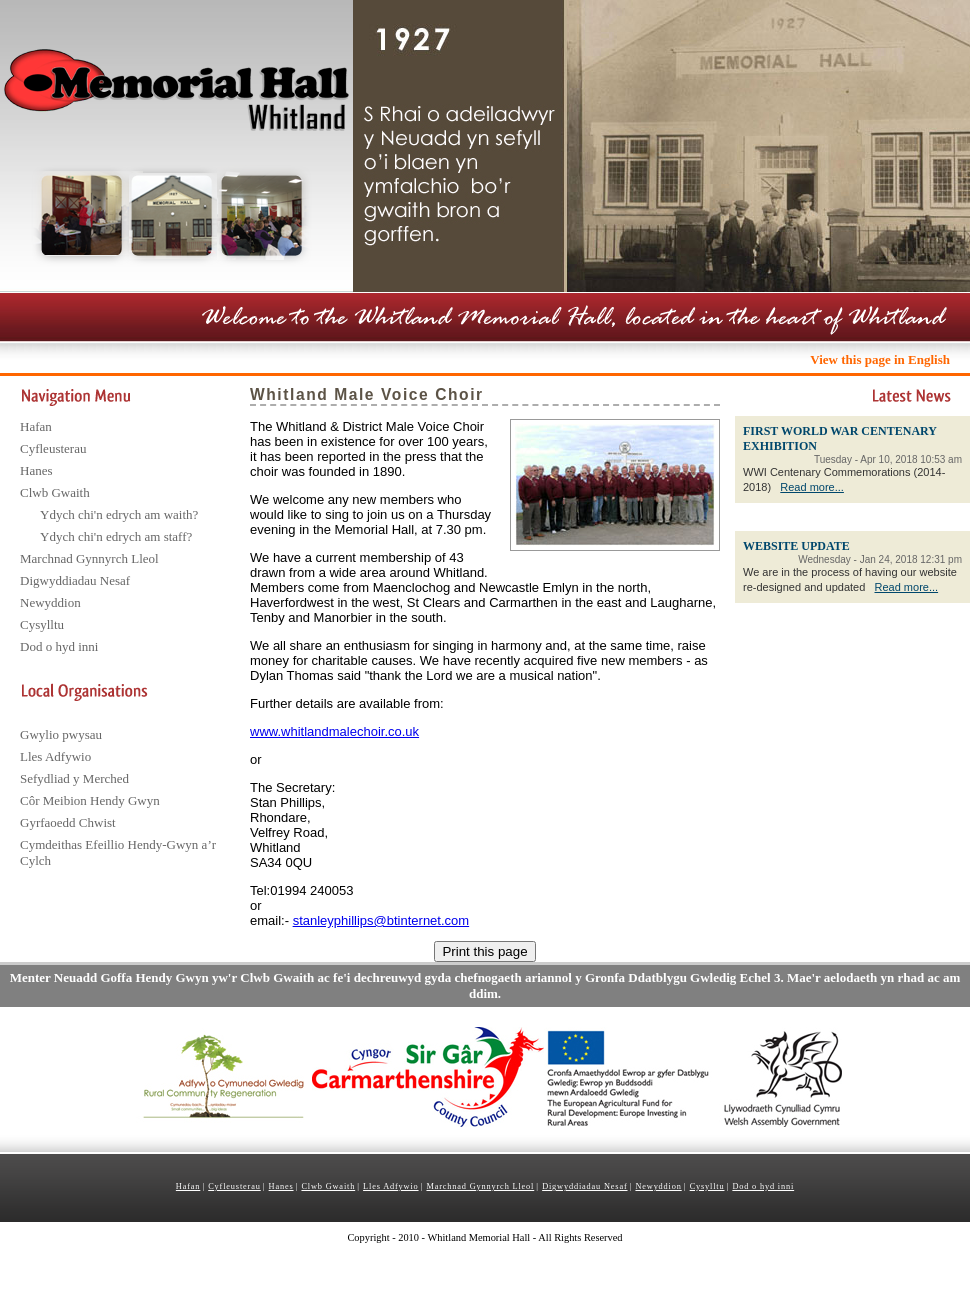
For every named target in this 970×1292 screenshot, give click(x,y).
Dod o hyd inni (59, 646)
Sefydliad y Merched (74, 778)
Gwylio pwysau (61, 734)
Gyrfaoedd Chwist (68, 822)
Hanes (36, 470)
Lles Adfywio (55, 756)
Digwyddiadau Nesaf (75, 580)
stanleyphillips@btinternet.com (381, 920)
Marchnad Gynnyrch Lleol (89, 558)
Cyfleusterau (53, 448)
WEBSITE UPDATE (796, 546)
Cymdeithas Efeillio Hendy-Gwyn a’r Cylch (118, 852)
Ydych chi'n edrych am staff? (116, 536)
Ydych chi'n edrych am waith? (119, 514)
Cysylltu (42, 624)
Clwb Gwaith (55, 492)
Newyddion (50, 602)
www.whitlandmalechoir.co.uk (334, 731)
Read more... (812, 487)
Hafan (36, 426)
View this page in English (880, 359)
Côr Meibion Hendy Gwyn (90, 800)
